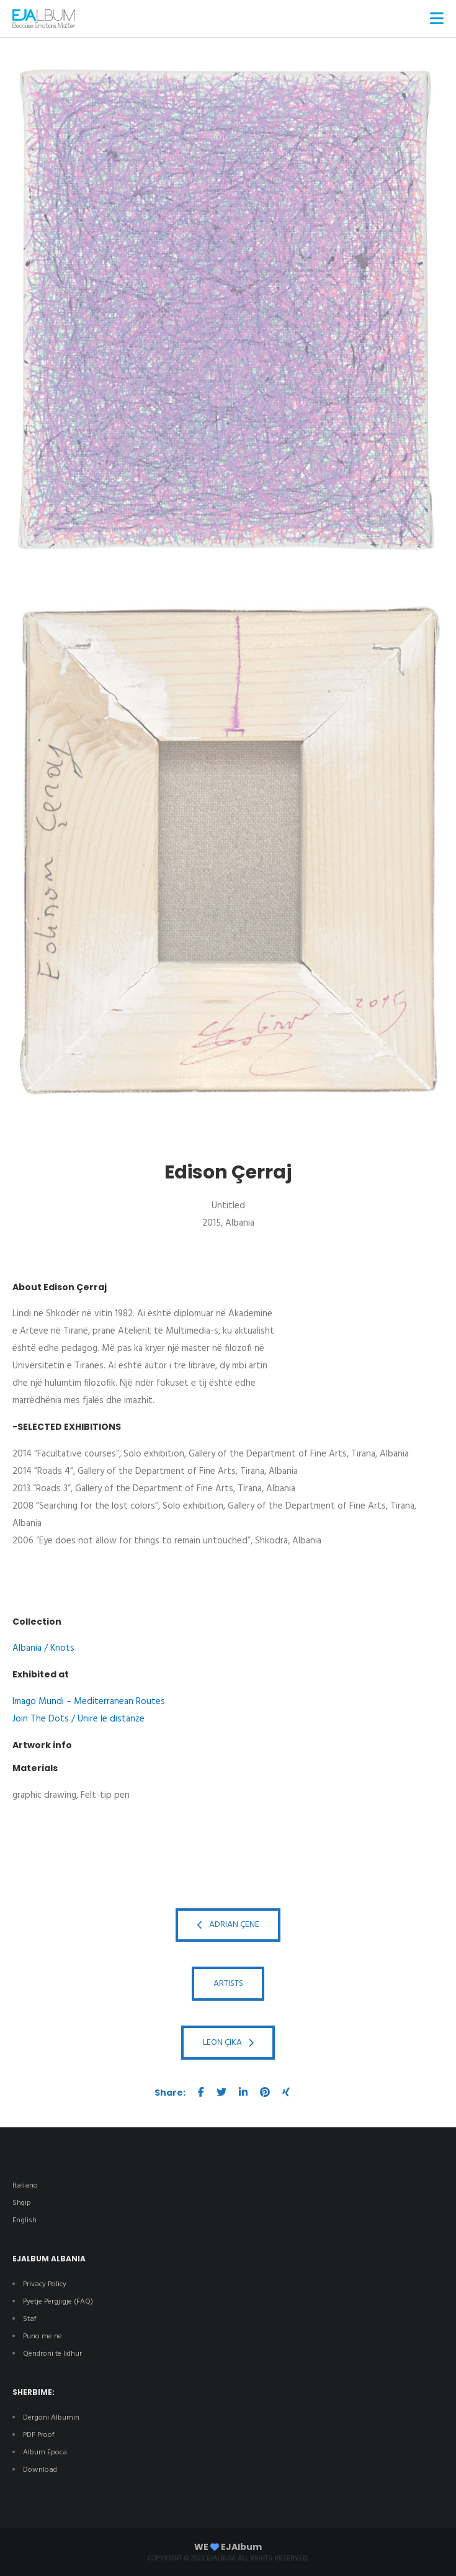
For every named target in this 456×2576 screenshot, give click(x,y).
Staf (30, 2319)
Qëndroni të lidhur (52, 2354)
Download (41, 2470)
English (24, 2220)
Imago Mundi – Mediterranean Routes (88, 1701)
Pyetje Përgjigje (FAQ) (58, 2302)
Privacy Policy (44, 2284)
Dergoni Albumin (51, 2418)
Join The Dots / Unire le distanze (78, 1719)
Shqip (21, 2203)
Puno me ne (42, 2336)
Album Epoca (45, 2452)
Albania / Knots (43, 1648)
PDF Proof (39, 2435)
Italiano (25, 2185)
